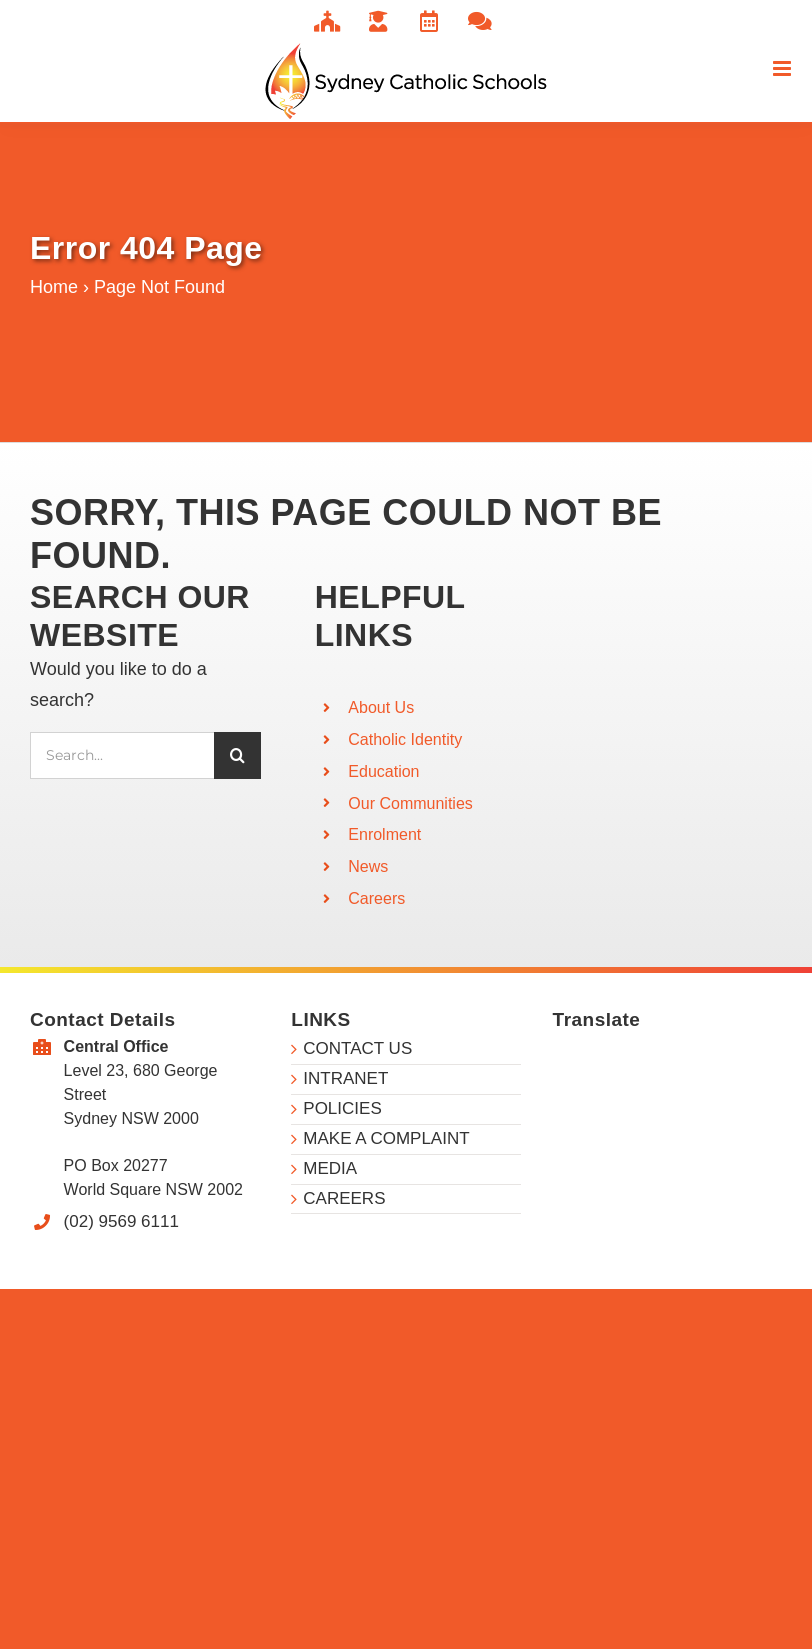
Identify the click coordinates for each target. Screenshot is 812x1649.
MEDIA (330, 1168)
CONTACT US (357, 1048)
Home (54, 287)
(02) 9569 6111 (121, 1221)
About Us (381, 707)
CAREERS (344, 1198)
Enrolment (384, 834)
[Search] (237, 755)
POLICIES (342, 1108)
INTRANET (345, 1078)
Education (383, 771)
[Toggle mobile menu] (783, 68)
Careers (376, 898)
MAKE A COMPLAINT (386, 1138)
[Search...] (122, 755)
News (368, 866)
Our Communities (410, 803)
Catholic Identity (405, 739)
